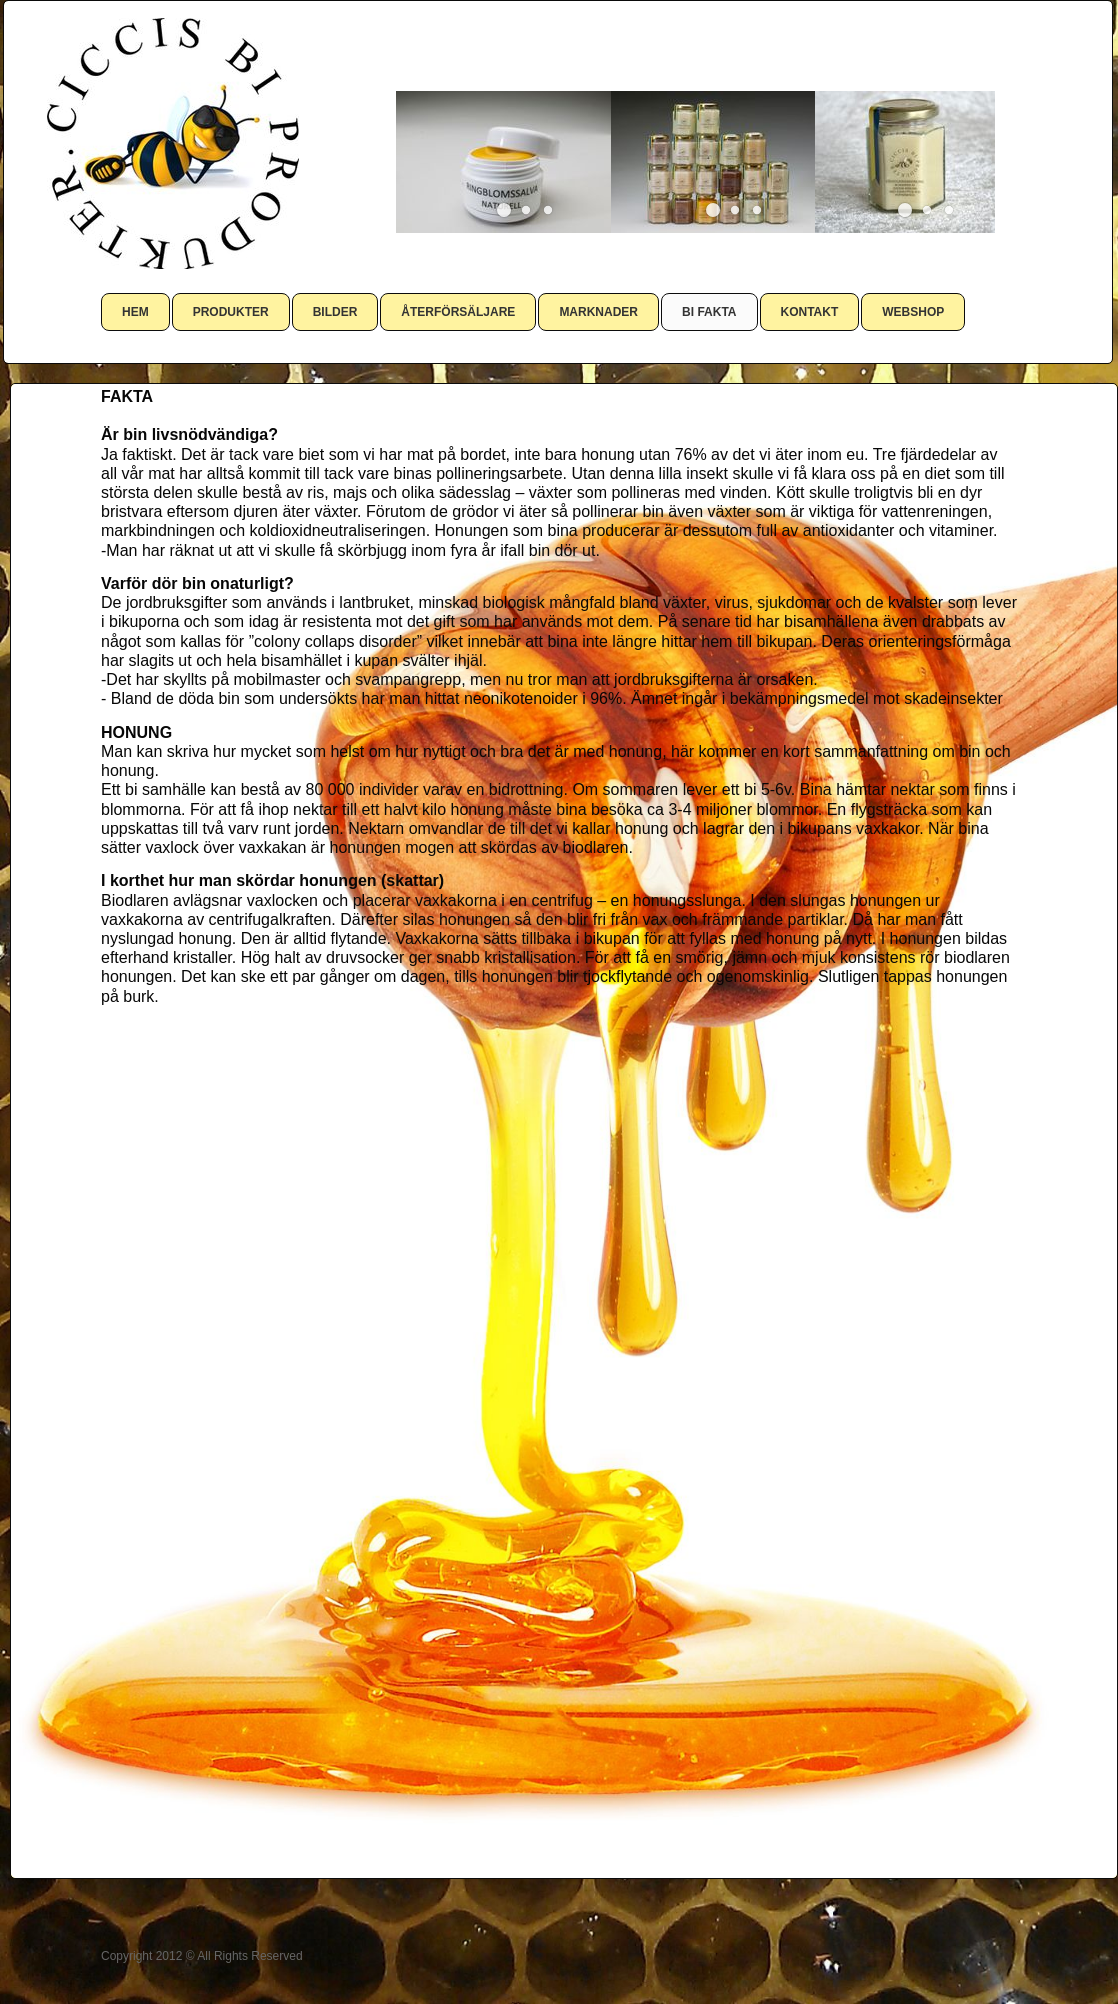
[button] (504, 210)
